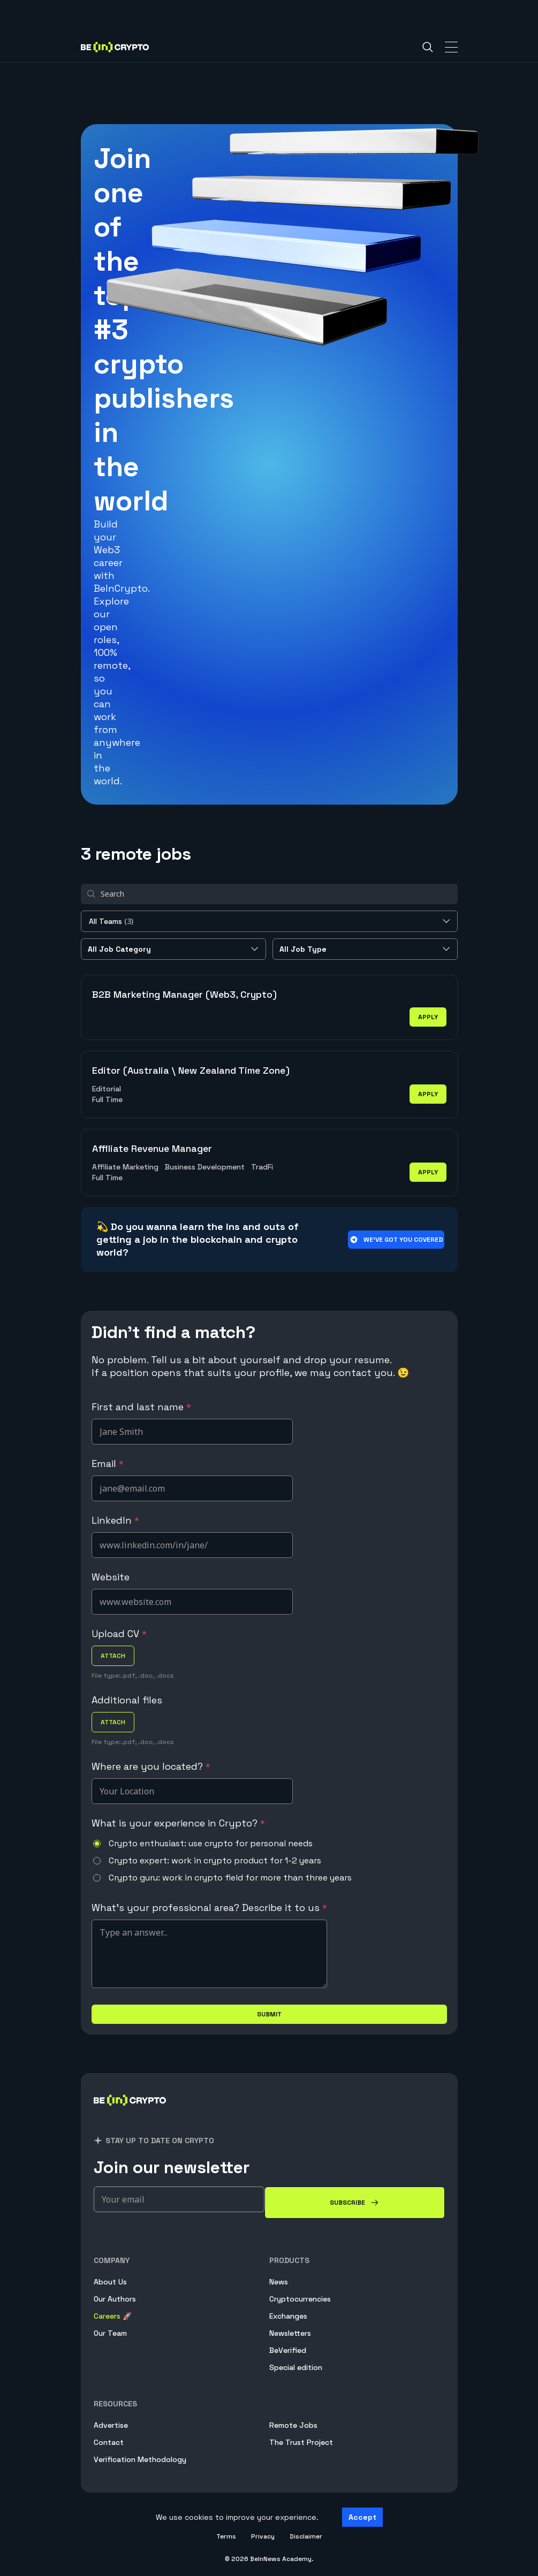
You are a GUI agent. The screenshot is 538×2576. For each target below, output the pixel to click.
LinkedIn (115, 1520)
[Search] (427, 47)
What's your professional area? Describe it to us (209, 1907)
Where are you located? (151, 1766)
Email (108, 1463)
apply (428, 1017)
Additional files (127, 1700)
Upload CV (119, 1633)
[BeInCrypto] (130, 2113)
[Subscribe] (354, 2203)
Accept (362, 2517)
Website (111, 1577)
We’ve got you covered (396, 1239)
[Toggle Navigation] (451, 47)
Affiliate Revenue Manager (152, 1148)
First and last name (141, 1407)
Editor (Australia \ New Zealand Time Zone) (191, 1070)
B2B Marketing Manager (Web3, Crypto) (184, 994)
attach (113, 1655)
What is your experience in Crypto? (178, 1823)
